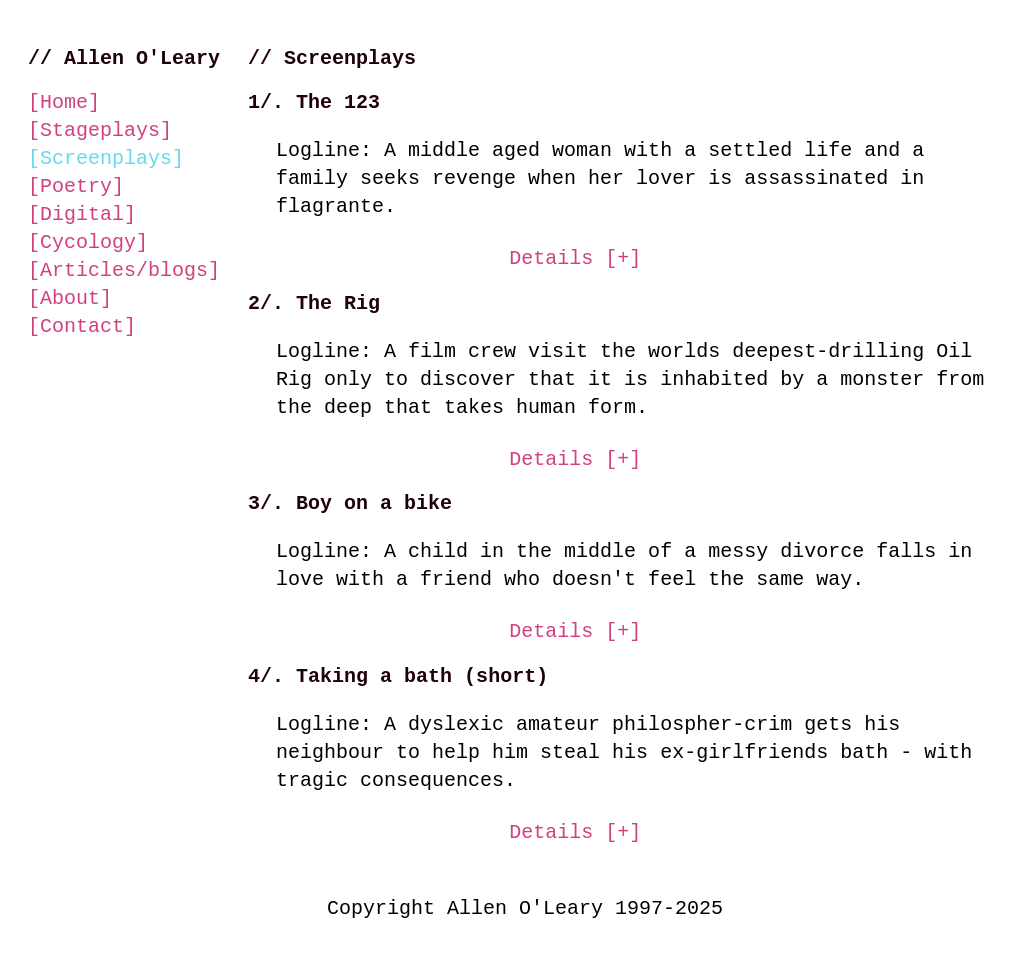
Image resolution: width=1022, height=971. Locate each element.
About (70, 298)
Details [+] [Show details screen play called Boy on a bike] (575, 631)
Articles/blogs (124, 270)
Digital (82, 214)
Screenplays (106, 158)
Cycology (88, 242)
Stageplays (100, 130)
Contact (82, 326)
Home (64, 102)
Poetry (76, 186)
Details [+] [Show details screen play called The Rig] (575, 459)
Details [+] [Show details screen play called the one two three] (575, 258)
